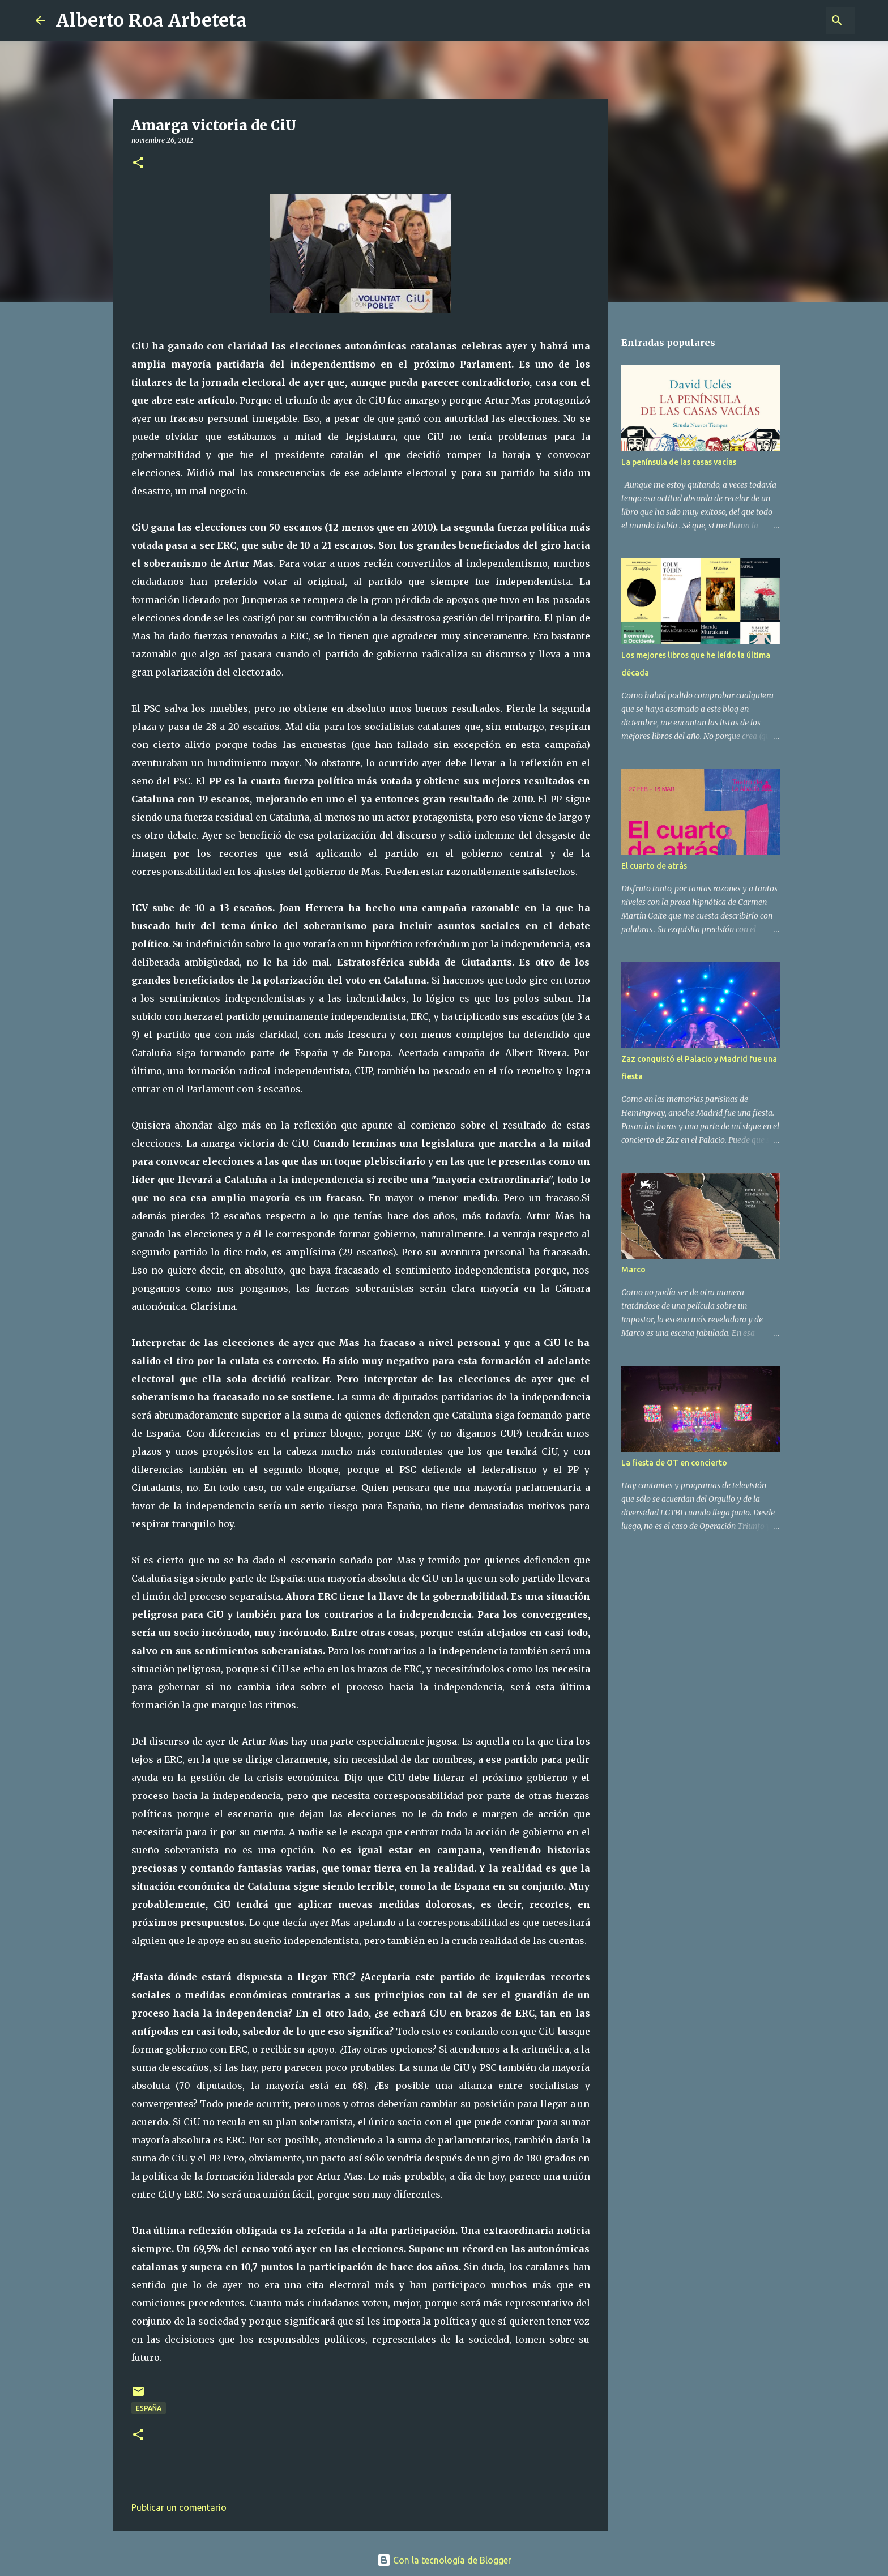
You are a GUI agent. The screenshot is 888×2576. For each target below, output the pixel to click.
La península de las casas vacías (678, 462)
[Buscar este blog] (795, 20)
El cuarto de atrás (654, 865)
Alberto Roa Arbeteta (151, 20)
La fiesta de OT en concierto (674, 1462)
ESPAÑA (148, 2408)
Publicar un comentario (179, 2507)
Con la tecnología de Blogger (444, 2560)
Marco (633, 1269)
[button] (138, 163)
